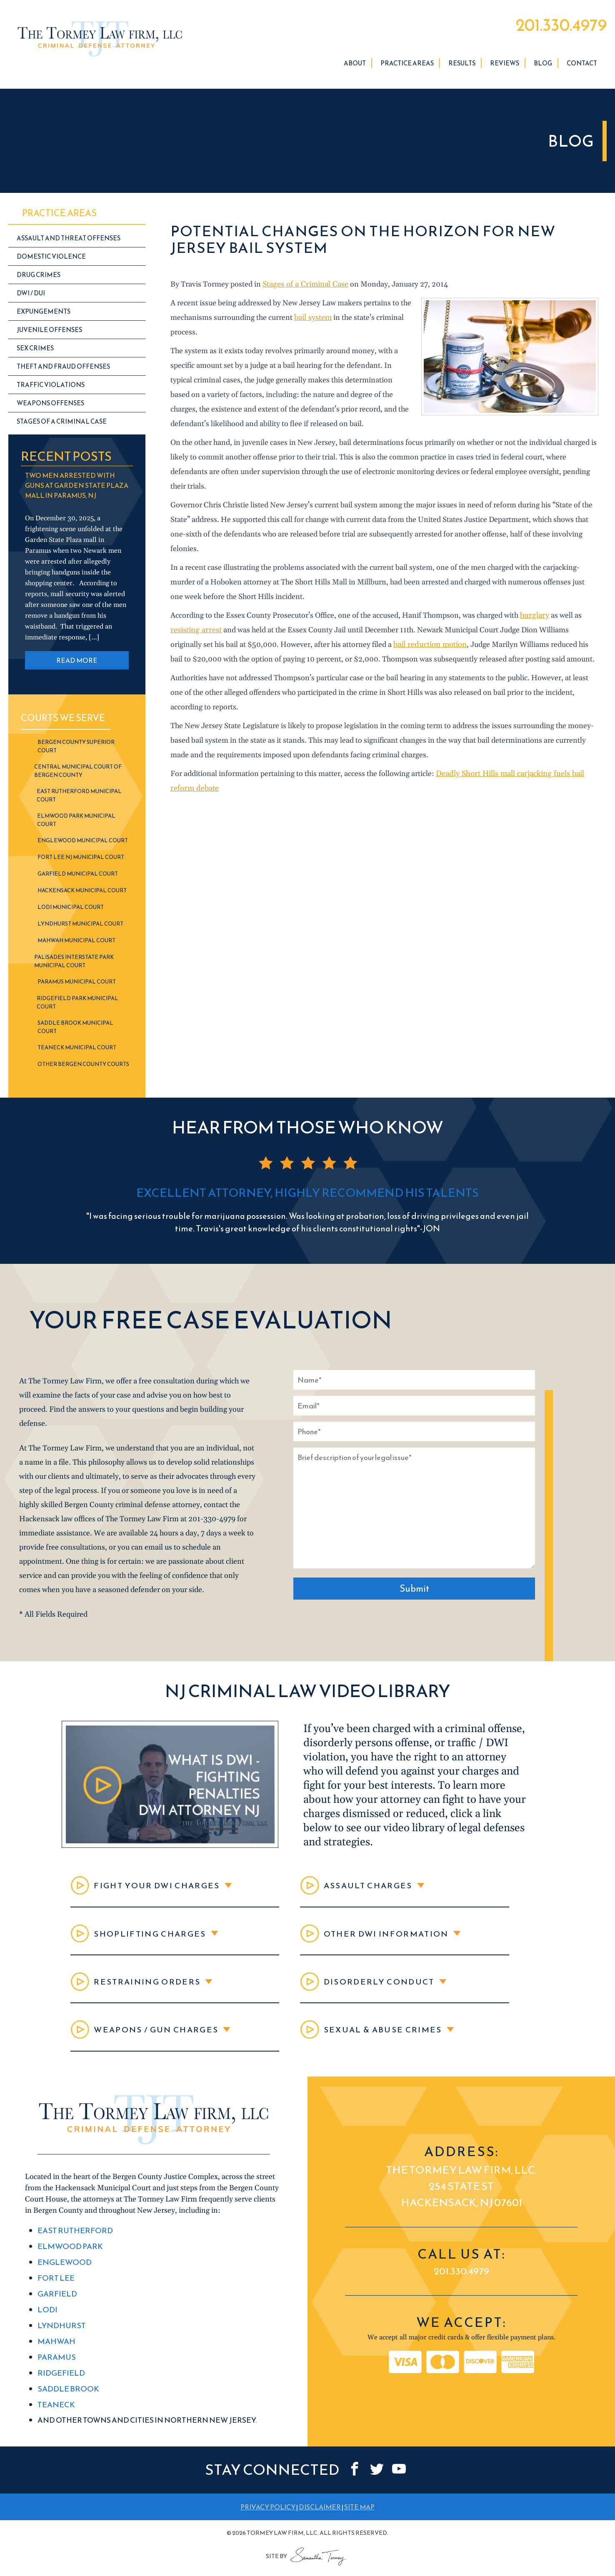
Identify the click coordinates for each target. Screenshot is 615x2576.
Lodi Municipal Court (71, 910)
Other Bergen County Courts (83, 1067)
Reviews (504, 65)
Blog (543, 65)
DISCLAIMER (320, 2515)
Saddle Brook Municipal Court (75, 1029)
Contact (582, 65)
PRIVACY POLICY (267, 2515)
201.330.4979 (555, 26)
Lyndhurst (61, 2336)
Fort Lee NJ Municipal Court (81, 860)
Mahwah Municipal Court (76, 943)
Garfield (57, 2305)
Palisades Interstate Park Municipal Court (74, 964)
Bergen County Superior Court (76, 749)
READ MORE (77, 663)
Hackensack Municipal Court (82, 893)
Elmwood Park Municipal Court (76, 822)
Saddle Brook (67, 2398)
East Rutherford (74, 2243)
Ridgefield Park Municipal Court (77, 1005)
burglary (534, 618)
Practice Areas (407, 65)
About (355, 65)
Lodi (47, 2320)
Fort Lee (55, 2290)
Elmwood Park (69, 2259)
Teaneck (56, 2413)
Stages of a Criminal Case (304, 287)
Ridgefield (61, 2382)
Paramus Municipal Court (77, 984)
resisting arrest (195, 632)
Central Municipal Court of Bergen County (78, 773)
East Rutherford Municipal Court (79, 798)
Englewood (63, 2274)
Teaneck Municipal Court (77, 1050)
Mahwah (56, 2351)
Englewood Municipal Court (83, 843)
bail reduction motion (429, 647)
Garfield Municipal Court (78, 876)
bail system (312, 320)
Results (461, 65)
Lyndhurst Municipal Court (80, 926)
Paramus (56, 2367)
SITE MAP (359, 2515)
